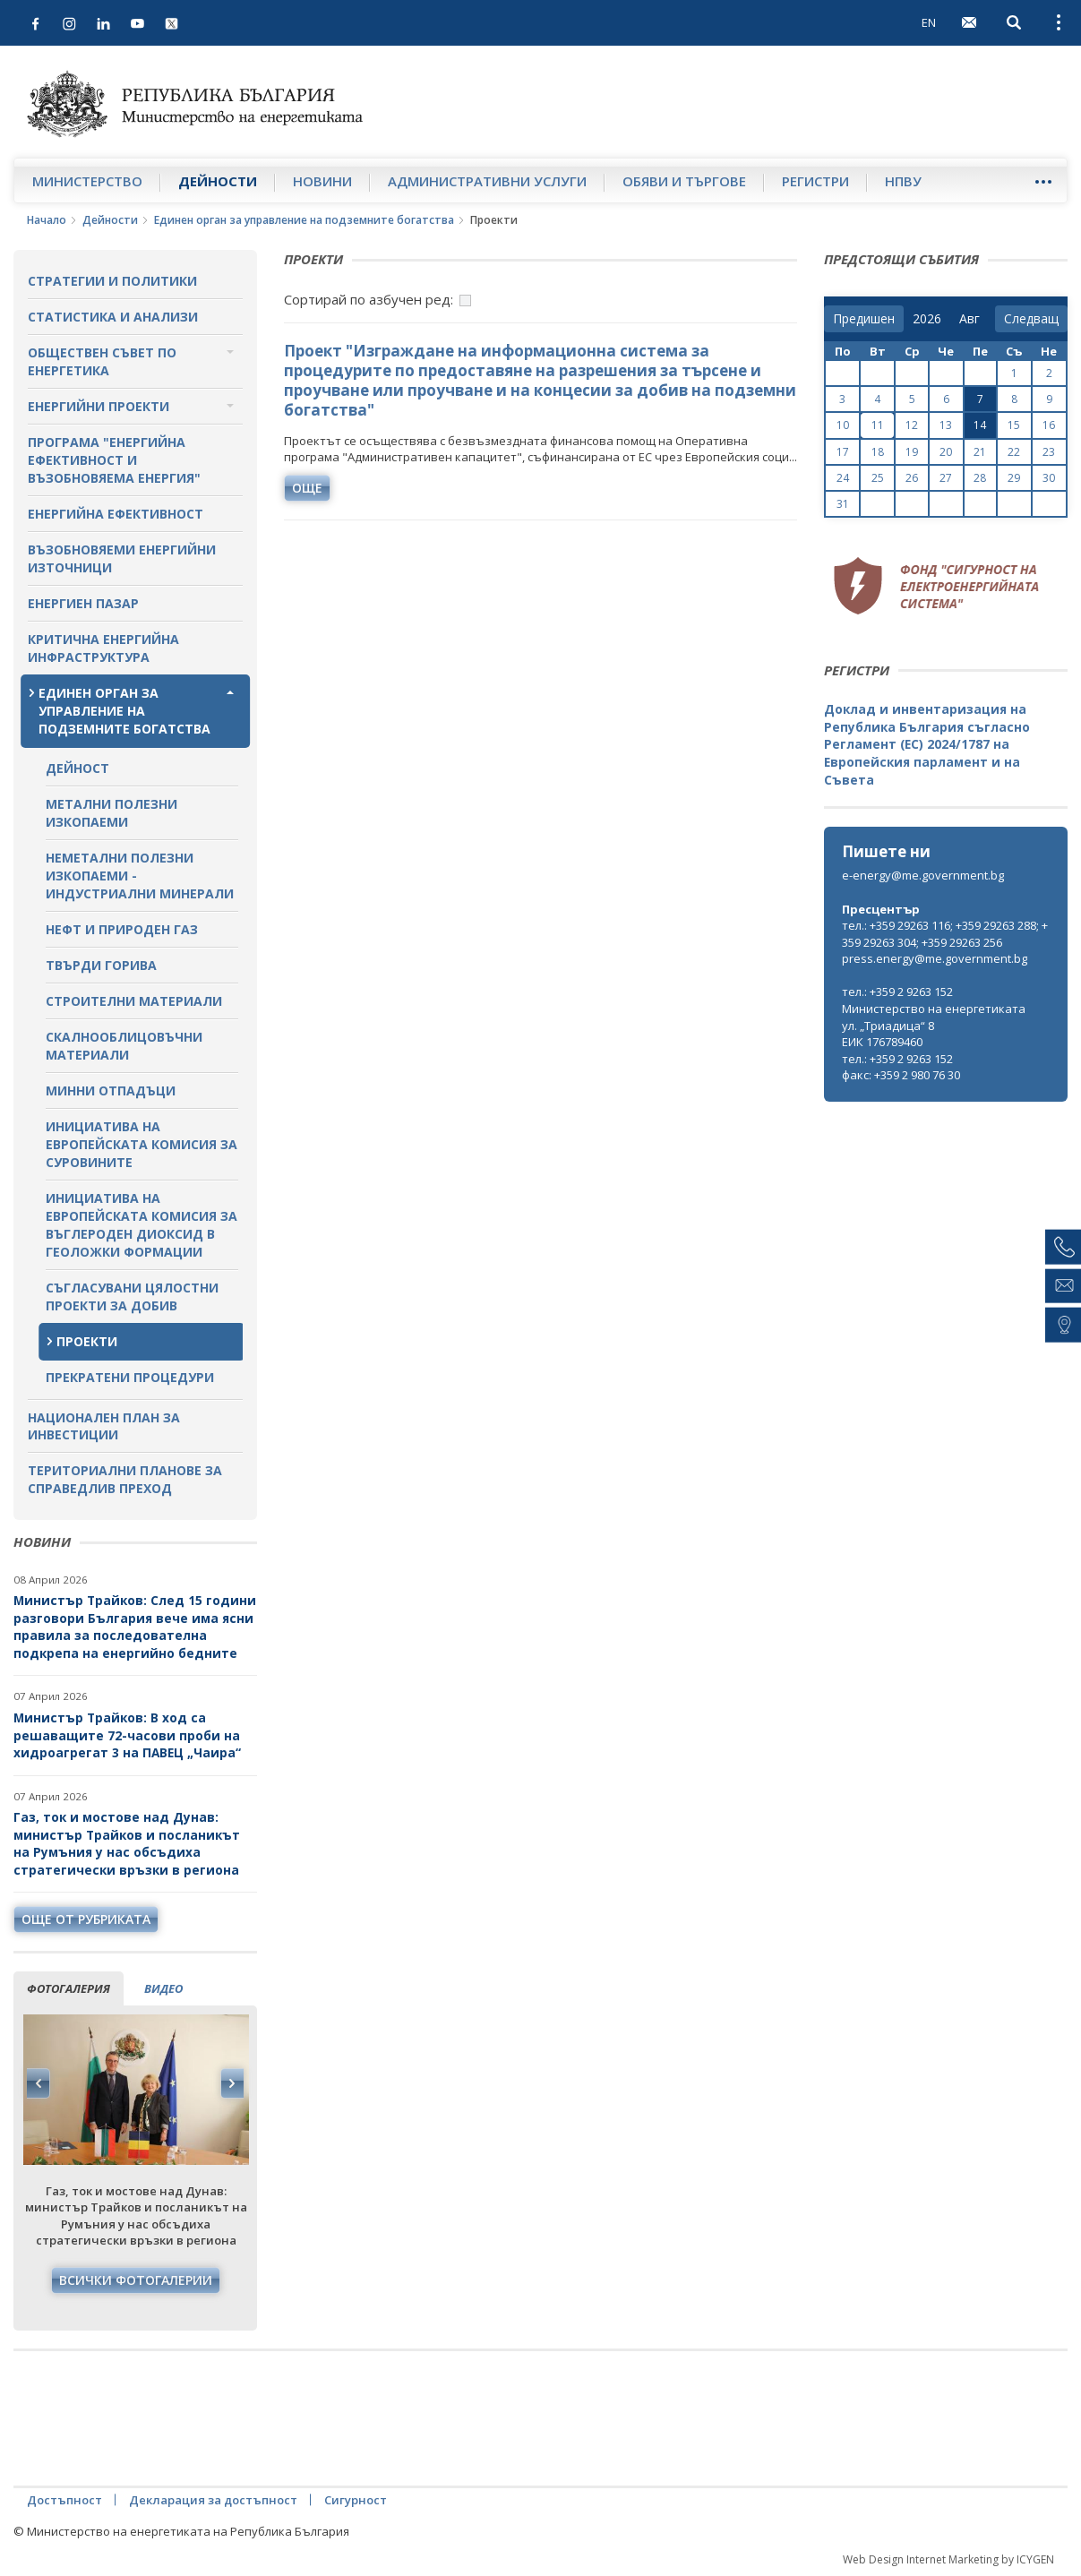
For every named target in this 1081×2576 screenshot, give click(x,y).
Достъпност (64, 2500)
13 (945, 425)
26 (911, 477)
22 (1014, 451)
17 (842, 451)
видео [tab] (163, 1988)
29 (1014, 477)
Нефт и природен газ (122, 929)
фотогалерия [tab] (68, 1988)
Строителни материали (134, 1000)
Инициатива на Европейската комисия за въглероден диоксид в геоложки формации (141, 1224)
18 (877, 451)
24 (842, 477)
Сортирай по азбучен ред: (368, 299)
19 (911, 451)
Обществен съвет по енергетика (102, 361)
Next (232, 2083)
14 (980, 425)
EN (929, 22)
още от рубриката (85, 1919)
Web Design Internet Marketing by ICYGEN (948, 2559)
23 (1048, 451)
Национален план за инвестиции (104, 1426)
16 (1048, 425)
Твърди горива (101, 965)
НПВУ (903, 181)
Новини (322, 181)
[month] (973, 319)
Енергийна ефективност (115, 513)
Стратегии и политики (112, 280)
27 (945, 477)
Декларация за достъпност (213, 2500)
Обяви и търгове (684, 181)
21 (980, 451)
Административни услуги (487, 181)
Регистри (815, 181)
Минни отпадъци (111, 1090)
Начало (46, 220)
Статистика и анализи (113, 316)
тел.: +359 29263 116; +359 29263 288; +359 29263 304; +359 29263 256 (945, 933)
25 (877, 477)
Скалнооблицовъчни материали (124, 1045)
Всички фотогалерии (135, 2279)
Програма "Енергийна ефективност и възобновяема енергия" (114, 460)
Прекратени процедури (130, 1377)
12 (911, 425)
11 (877, 425)
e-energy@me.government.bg (923, 875)
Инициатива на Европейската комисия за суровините (141, 1144)
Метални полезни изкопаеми (111, 812)
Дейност (77, 768)
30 (1048, 477)
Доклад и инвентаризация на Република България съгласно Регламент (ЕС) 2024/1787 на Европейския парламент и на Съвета (927, 743)
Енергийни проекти (98, 406)
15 (1014, 425)
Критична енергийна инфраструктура (103, 648)
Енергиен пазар (83, 603)
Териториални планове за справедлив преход (125, 1479)
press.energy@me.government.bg (934, 958)
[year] (927, 319)
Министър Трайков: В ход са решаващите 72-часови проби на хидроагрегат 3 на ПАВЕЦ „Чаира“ (129, 1735)
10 (842, 425)
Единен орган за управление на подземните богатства (304, 220)
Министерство (87, 181)
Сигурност (355, 2500)
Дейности (217, 181)
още (307, 487)
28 (980, 477)
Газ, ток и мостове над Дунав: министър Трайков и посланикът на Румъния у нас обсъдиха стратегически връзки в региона (126, 1843)
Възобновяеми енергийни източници (122, 558)
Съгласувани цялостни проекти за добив (132, 1296)
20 (945, 451)
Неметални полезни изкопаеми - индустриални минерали (140, 875)
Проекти (86, 1341)
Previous (38, 2083)
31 (842, 503)
